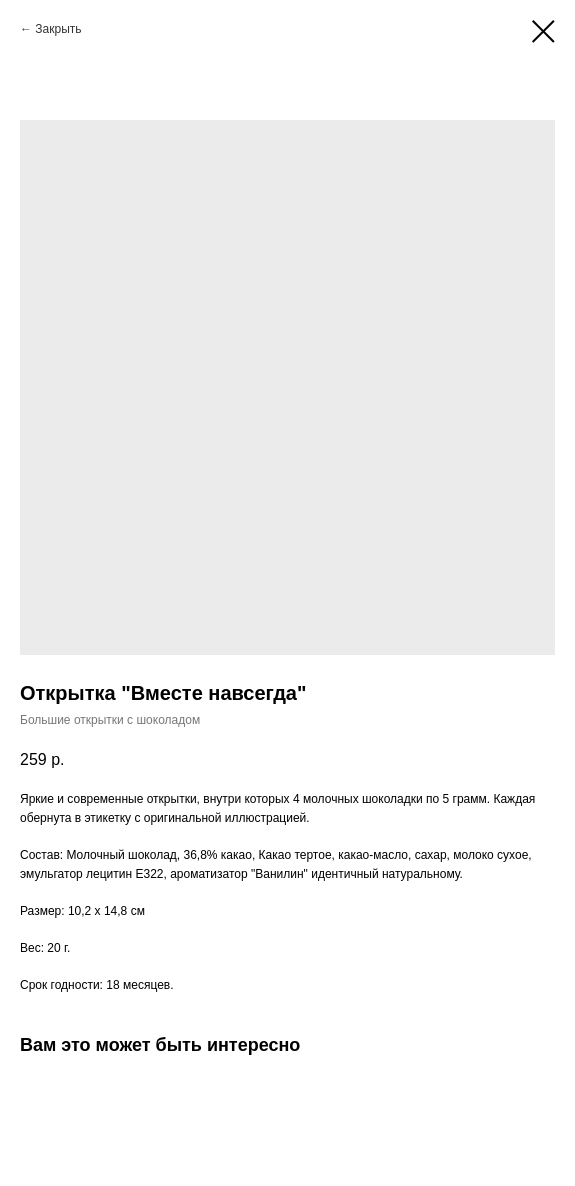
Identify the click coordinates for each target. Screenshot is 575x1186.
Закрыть (58, 29)
